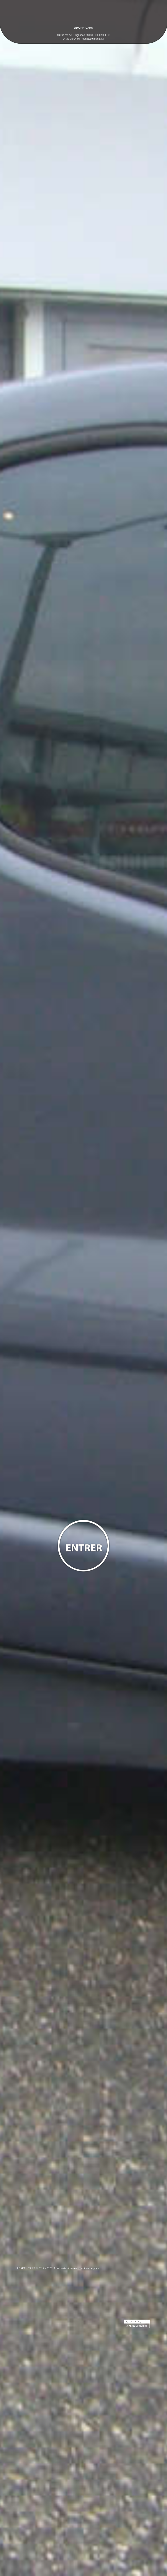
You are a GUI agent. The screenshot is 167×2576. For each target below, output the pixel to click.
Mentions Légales (89, 2268)
